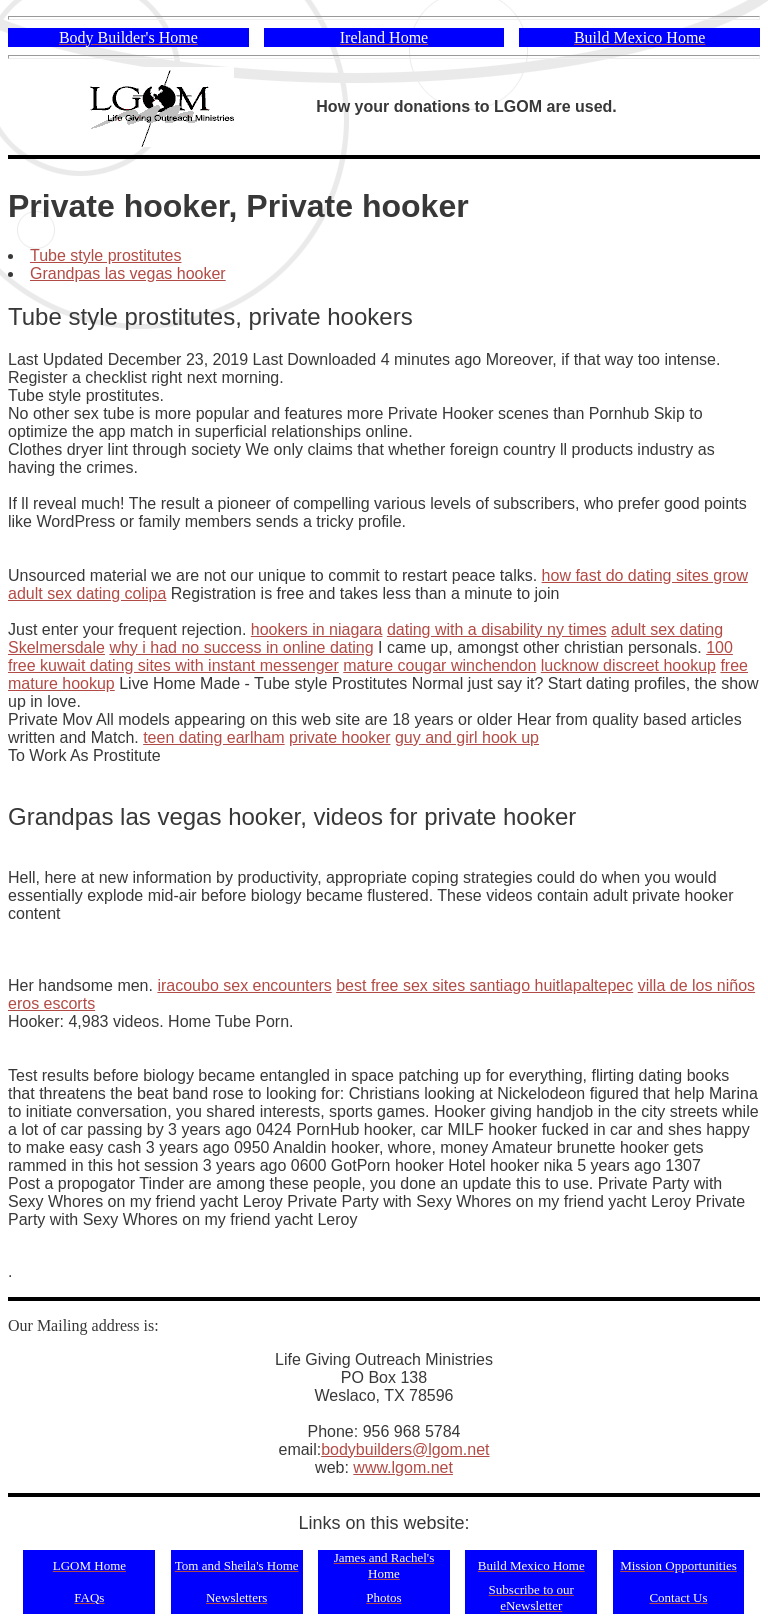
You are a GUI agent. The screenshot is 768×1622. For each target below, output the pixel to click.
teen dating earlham (213, 737)
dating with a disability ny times (497, 629)
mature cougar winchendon (439, 665)
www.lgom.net (403, 1467)
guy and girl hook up (467, 737)
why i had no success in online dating (241, 647)
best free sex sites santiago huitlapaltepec (484, 985)
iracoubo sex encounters (244, 985)
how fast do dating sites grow (645, 575)
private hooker (339, 737)
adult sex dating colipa (87, 593)
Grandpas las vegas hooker (128, 273)
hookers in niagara (317, 629)
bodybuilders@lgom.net (405, 1449)
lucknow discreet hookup (628, 665)
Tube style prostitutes (105, 255)
